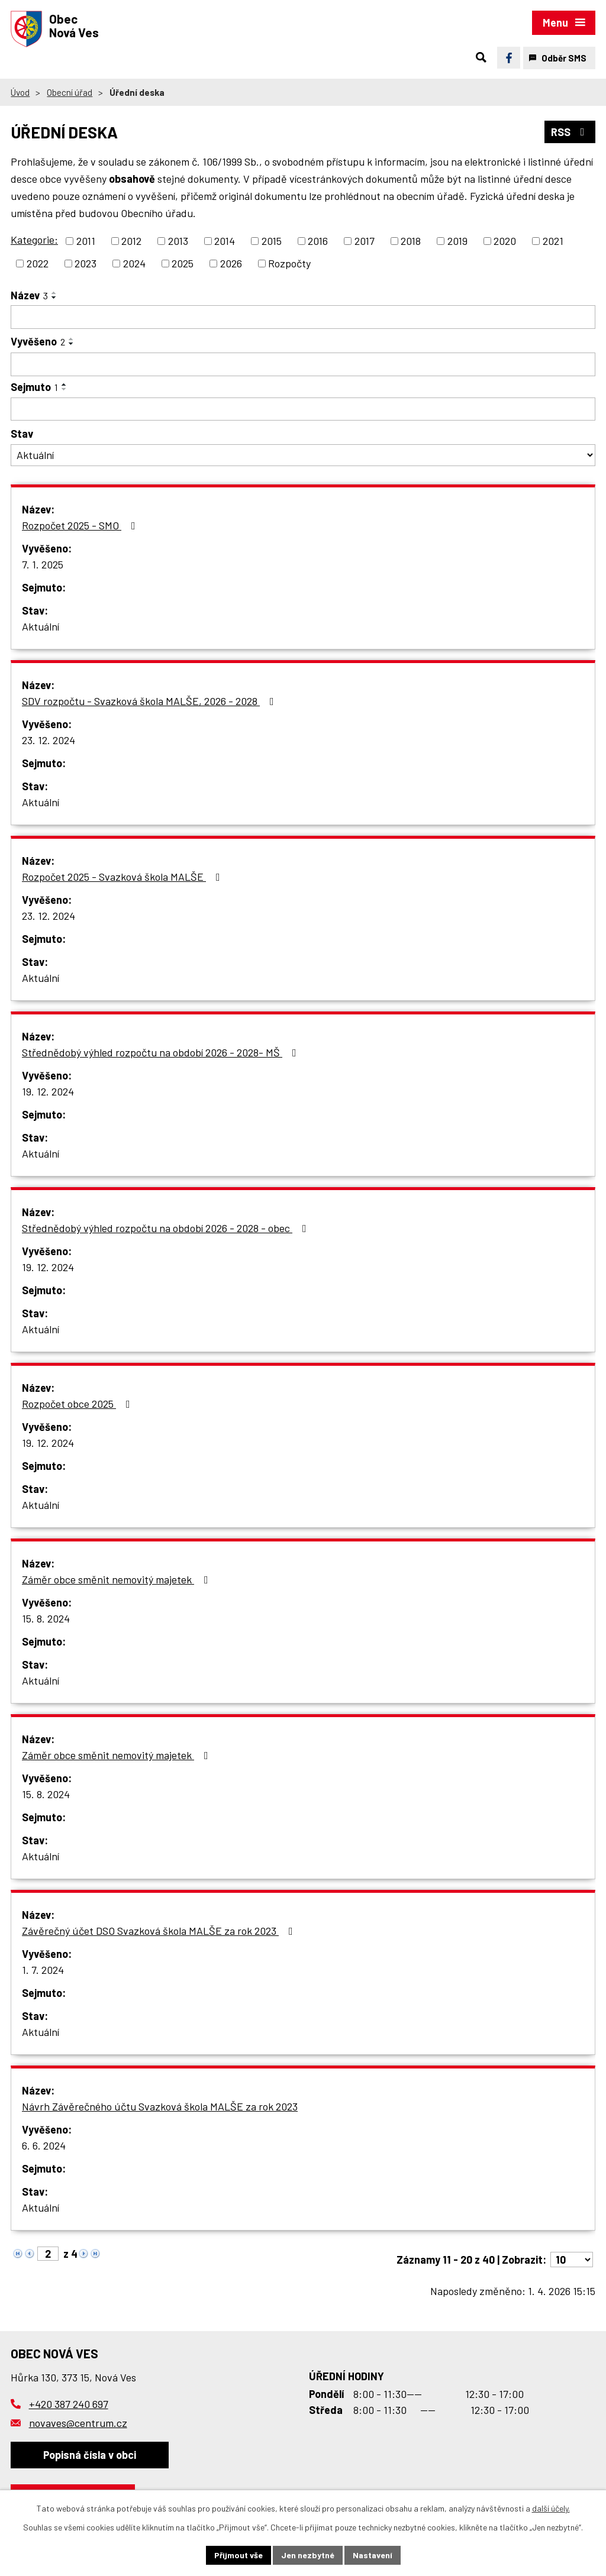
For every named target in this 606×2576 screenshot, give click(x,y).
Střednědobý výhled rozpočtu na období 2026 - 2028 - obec (166, 1227)
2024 (134, 263)
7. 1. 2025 (42, 564)
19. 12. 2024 (48, 1091)
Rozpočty (289, 263)
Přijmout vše (238, 2555)
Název (29, 295)
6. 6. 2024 (44, 2145)
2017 (364, 240)
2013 (178, 240)
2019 (457, 240)
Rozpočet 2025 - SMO (81, 525)
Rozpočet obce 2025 (78, 1403)
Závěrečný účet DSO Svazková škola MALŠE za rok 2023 (160, 1930)
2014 (224, 240)
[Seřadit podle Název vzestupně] (54, 292)
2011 (85, 240)
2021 (553, 240)
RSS (570, 131)
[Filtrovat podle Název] (303, 317)
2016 (318, 240)
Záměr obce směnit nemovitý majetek (117, 1579)
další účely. (551, 2508)
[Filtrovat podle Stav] (303, 455)
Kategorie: (34, 239)
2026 (231, 263)
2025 (183, 263)
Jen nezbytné (307, 2555)
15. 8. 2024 (46, 1618)
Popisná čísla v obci (89, 2454)
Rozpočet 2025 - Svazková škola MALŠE (123, 876)
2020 (505, 240)
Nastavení (372, 2555)
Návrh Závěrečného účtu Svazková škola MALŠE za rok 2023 (160, 2106)
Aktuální (40, 626)
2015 (272, 240)
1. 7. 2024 (43, 1969)
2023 (85, 263)
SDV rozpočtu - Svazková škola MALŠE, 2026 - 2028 (150, 700)
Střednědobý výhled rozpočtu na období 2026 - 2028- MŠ (161, 1052)
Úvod (20, 92)
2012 (131, 240)
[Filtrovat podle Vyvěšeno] (303, 364)
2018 (411, 240)
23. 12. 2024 (48, 739)
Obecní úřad (69, 92)
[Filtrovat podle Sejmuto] (303, 409)
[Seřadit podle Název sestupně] (54, 297)
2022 (38, 263)
